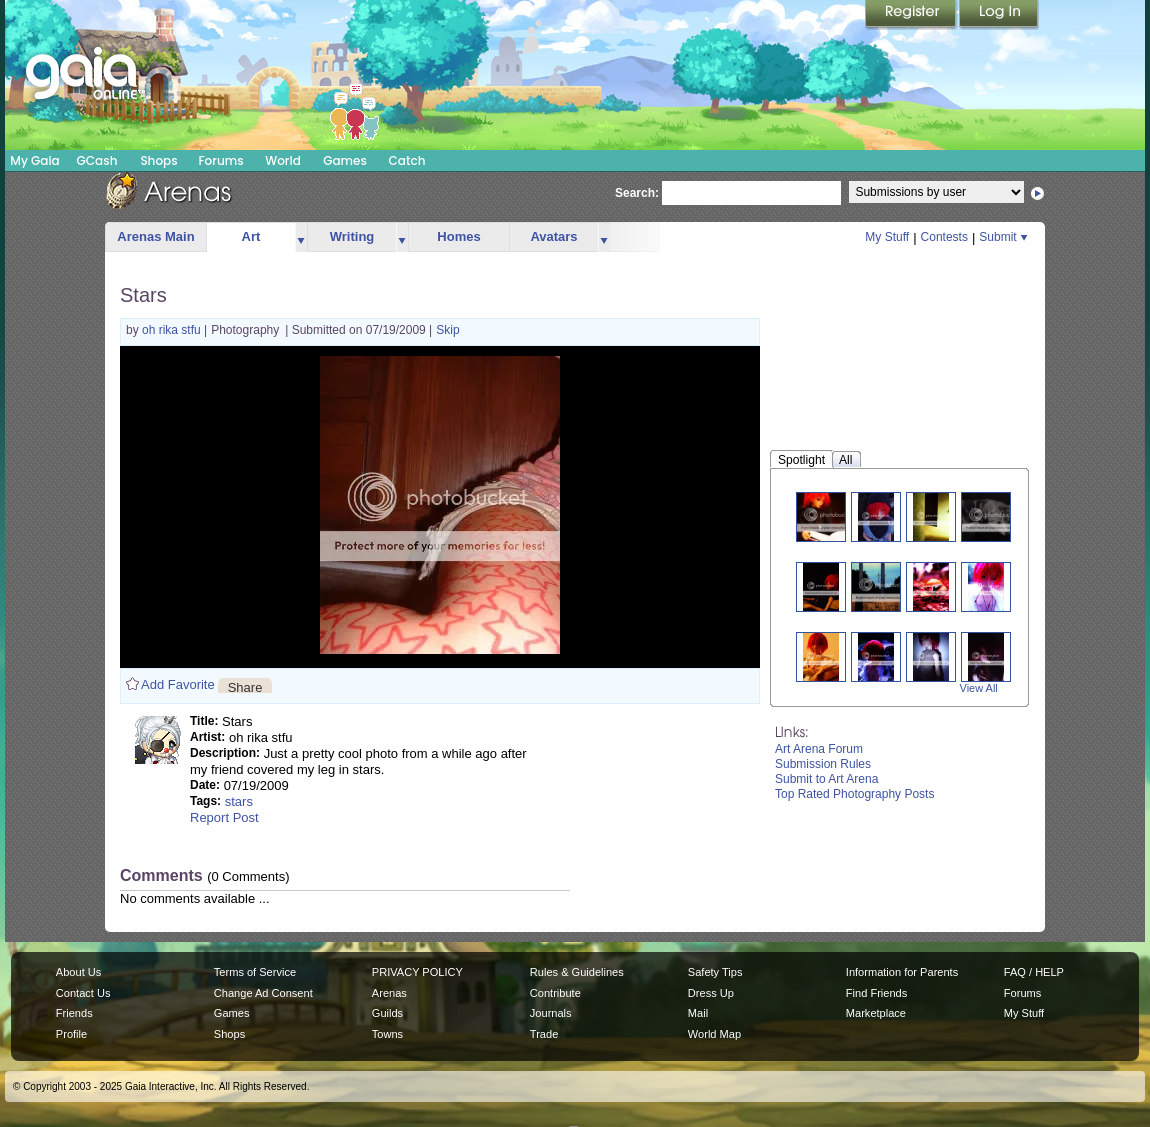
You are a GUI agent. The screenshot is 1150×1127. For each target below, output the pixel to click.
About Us (78, 972)
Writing (352, 236)
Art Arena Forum (819, 749)
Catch (407, 160)
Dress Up (711, 993)
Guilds (387, 1013)
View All (979, 688)
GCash (97, 160)
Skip (447, 330)
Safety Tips (715, 972)
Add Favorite (178, 684)
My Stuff (887, 237)
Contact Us (83, 993)
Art (251, 236)
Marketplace (876, 1013)
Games (345, 160)
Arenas (389, 993)
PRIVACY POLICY (417, 972)
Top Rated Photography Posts (854, 794)
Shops (158, 160)
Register (912, 15)
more (301, 237)
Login (999, 15)
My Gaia (34, 160)
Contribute (555, 993)
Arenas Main (155, 236)
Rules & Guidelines (577, 972)
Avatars (553, 236)
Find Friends (876, 993)
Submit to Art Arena (826, 779)
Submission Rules (823, 764)
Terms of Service (255, 972)
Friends (74, 1013)
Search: (637, 193)
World (283, 160)
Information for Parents (902, 972)
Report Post (224, 817)
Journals (551, 1013)
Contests (944, 237)
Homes (458, 236)
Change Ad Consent (263, 993)
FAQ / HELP (1034, 972)
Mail (698, 1013)
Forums (220, 160)
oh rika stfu (173, 330)
